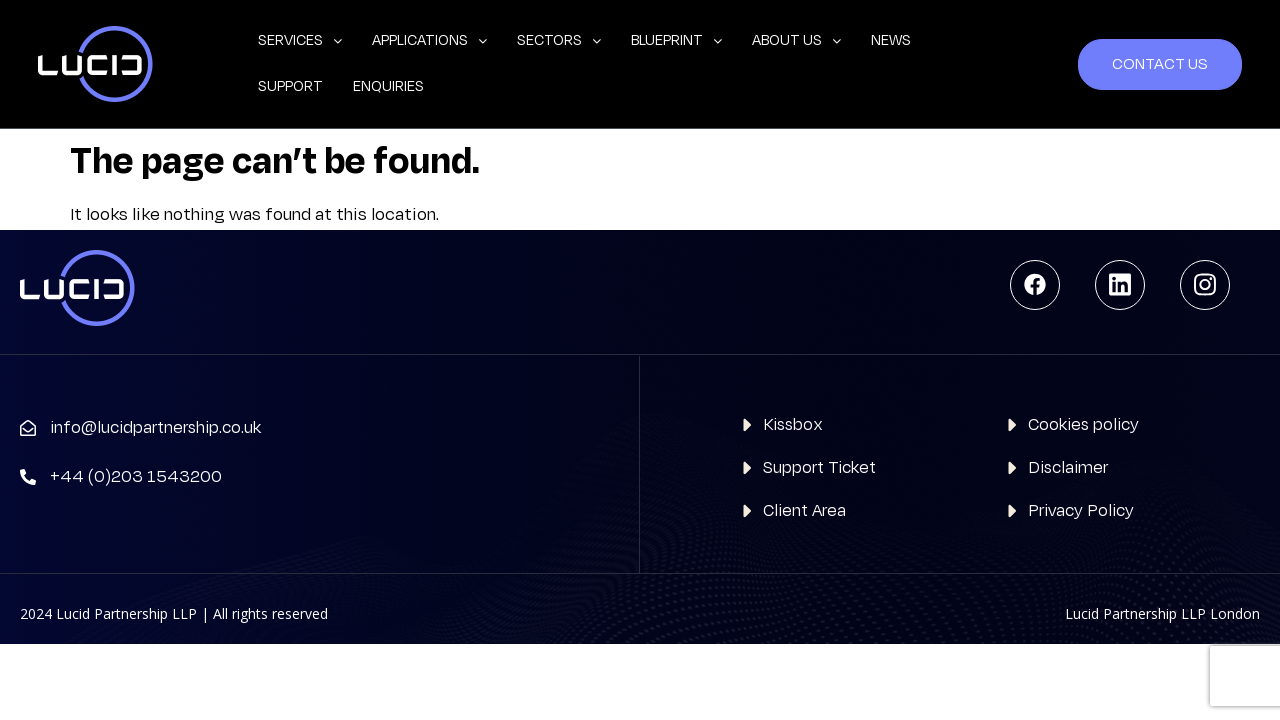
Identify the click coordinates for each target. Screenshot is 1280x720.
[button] (300, 41)
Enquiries (388, 86)
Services (300, 40)
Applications (429, 40)
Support (290, 86)
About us (796, 40)
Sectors (559, 40)
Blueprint (676, 40)
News (891, 40)
